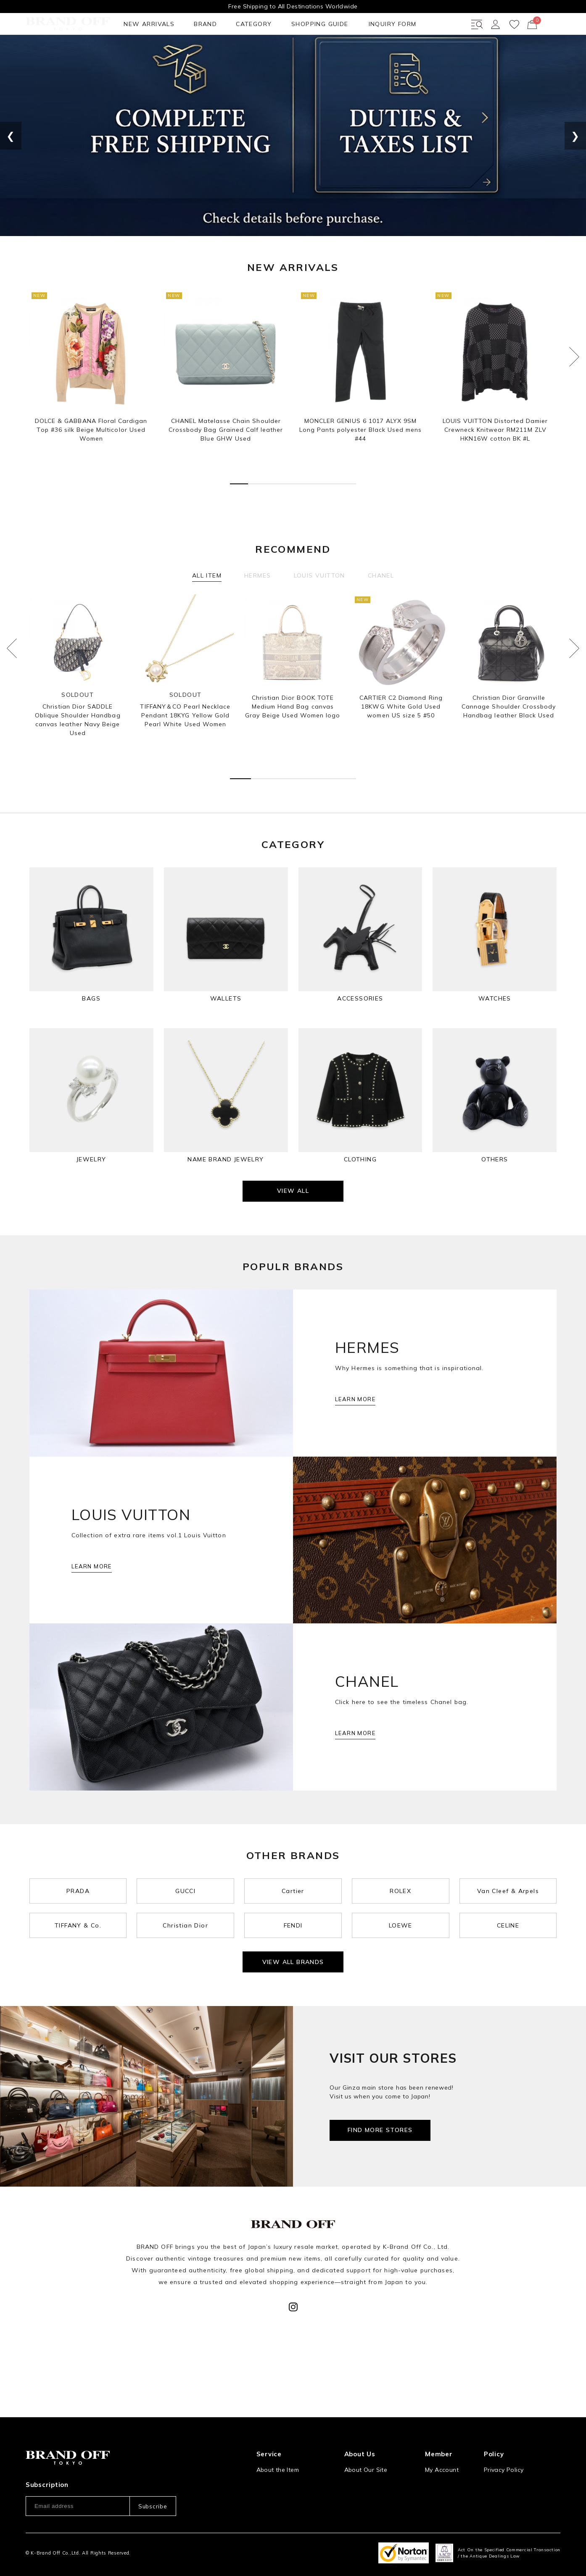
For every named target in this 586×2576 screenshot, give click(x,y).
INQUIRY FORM (279, 54)
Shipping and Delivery (287, 2475)
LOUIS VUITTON (319, 606)
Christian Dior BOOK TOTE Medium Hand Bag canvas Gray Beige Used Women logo (293, 737)
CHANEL (381, 606)
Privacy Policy (503, 2440)
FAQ (262, 2509)
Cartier (293, 1934)
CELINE (508, 1969)
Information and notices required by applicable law (522, 2479)
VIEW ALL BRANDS (293, 2009)
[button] (239, 514)
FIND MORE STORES (380, 2177)
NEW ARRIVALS (52, 54)
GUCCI (185, 1934)
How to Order (276, 2457)
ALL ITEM (207, 606)
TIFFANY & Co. (78, 1969)
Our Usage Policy (509, 2457)
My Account (442, 2440)
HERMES (257, 606)
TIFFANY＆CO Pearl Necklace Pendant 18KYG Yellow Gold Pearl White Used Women (185, 746)
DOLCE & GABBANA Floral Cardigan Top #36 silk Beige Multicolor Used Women (91, 460)
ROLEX (400, 1934)
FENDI (293, 1969)
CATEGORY (148, 54)
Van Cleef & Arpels (508, 1934)
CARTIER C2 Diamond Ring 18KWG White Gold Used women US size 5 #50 (401, 737)
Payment (269, 2492)
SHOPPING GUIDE (210, 54)
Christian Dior (185, 1969)
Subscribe (152, 2477)
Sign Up (436, 2457)
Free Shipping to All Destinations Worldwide (292, 6)
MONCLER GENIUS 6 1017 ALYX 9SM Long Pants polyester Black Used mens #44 (360, 460)
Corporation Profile (372, 2475)
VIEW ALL (293, 1235)
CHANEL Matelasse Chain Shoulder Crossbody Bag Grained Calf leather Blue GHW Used (226, 460)
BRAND (104, 54)
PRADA (78, 1934)
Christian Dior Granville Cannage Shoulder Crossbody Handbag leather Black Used (509, 737)
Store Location (365, 2457)
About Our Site (365, 2440)
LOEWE (400, 1969)
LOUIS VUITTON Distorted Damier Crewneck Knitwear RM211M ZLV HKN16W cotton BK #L (495, 460)
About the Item (277, 2440)
